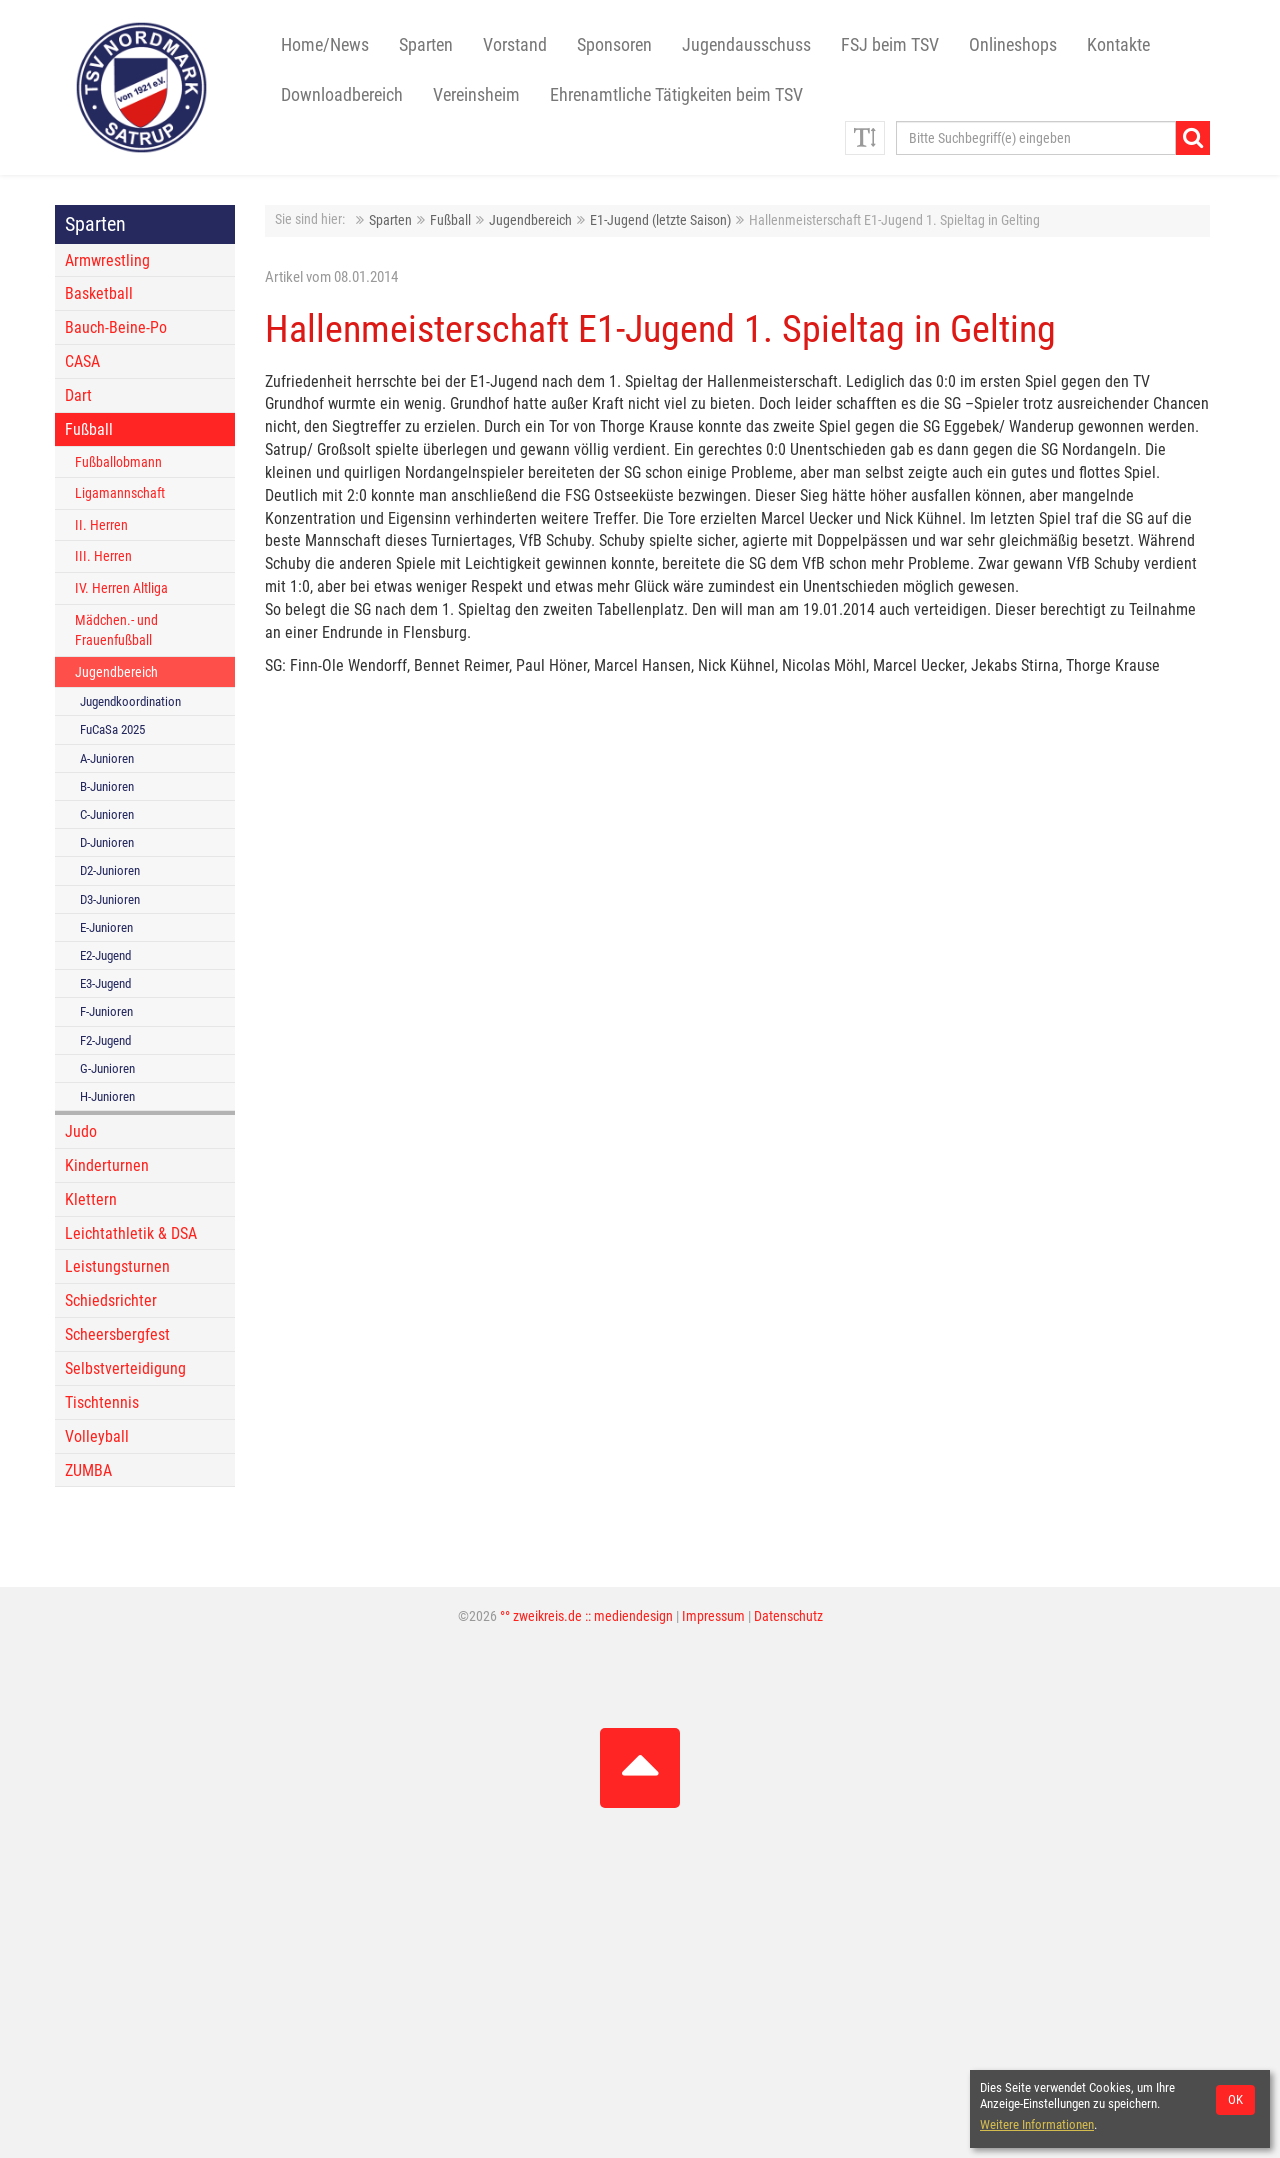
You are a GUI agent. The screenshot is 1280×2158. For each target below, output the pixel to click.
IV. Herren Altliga (121, 588)
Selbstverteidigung (125, 1368)
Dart (78, 395)
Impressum (713, 1616)
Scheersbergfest (117, 1334)
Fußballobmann (118, 462)
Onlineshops (1013, 45)
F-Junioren (106, 1011)
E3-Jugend (105, 983)
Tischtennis (102, 1402)
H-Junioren (107, 1096)
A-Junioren (107, 758)
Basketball (99, 293)
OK (1235, 2099)
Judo (81, 1131)
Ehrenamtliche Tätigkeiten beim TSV (676, 95)
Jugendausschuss (746, 45)
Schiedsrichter (111, 1300)
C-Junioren (107, 814)
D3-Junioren (110, 899)
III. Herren (103, 556)
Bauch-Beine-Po (116, 327)
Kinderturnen (107, 1165)
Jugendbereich (530, 220)
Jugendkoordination (130, 701)
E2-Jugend (105, 955)
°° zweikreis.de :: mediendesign (586, 1616)
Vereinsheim (476, 95)
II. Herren (101, 525)
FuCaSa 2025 (112, 729)
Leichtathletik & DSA (131, 1233)
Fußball (450, 220)
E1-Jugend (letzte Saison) (660, 220)
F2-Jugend (105, 1040)
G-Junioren (107, 1068)
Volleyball (97, 1436)
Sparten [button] (426, 45)
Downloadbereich (342, 95)
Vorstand (515, 45)
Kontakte (1118, 45)
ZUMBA (88, 1470)
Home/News (325, 45)
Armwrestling (107, 260)
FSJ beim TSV (890, 45)
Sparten (390, 220)
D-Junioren (107, 842)
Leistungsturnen (117, 1266)
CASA (82, 361)
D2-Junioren (110, 870)
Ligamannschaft (120, 493)
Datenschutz (788, 1616)
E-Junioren (106, 927)
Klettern (91, 1199)
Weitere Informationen (1037, 2124)
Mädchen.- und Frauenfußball (116, 631)
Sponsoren (614, 45)
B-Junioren (107, 786)
